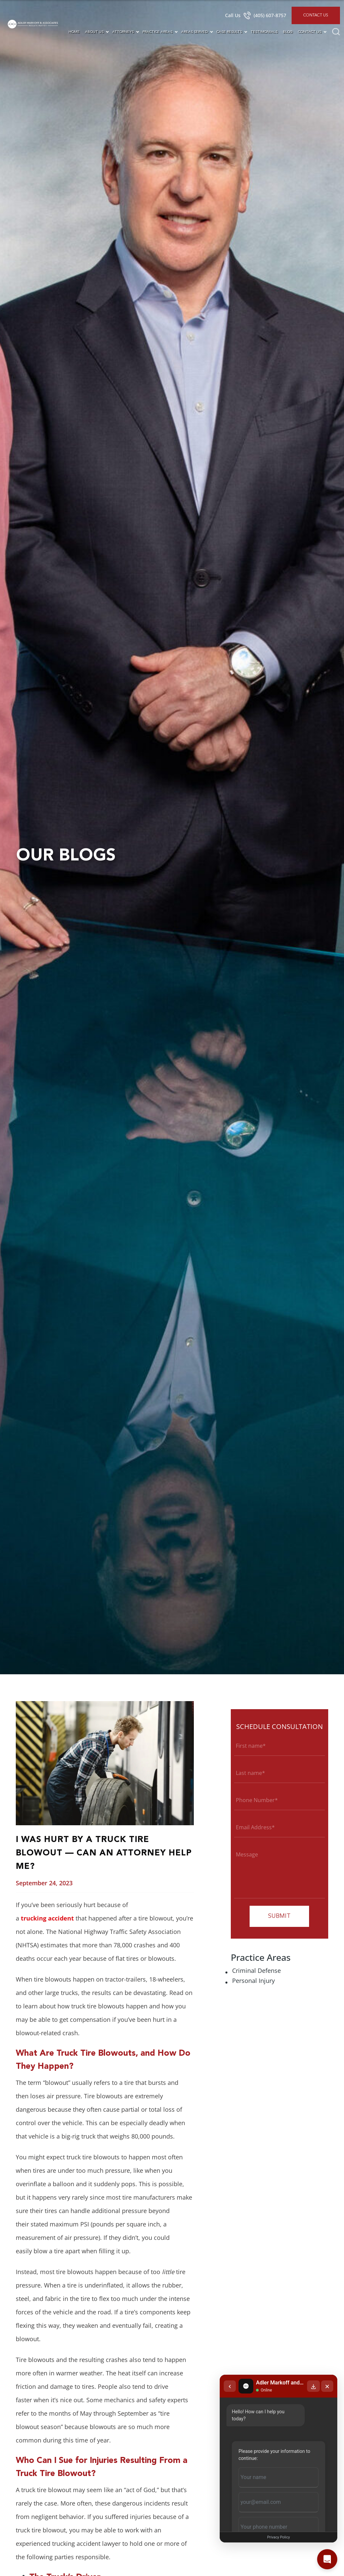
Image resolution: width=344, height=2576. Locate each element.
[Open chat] (327, 2559)
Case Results (229, 32)
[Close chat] (327, 2386)
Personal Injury (253, 1981)
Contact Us (315, 15)
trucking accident (47, 1918)
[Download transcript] (313, 2386)
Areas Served (194, 32)
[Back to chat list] (230, 2386)
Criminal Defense (256, 1970)
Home (74, 32)
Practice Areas (157, 32)
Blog (288, 32)
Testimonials (264, 32)
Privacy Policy (278, 2537)
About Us (94, 32)
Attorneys (123, 32)
